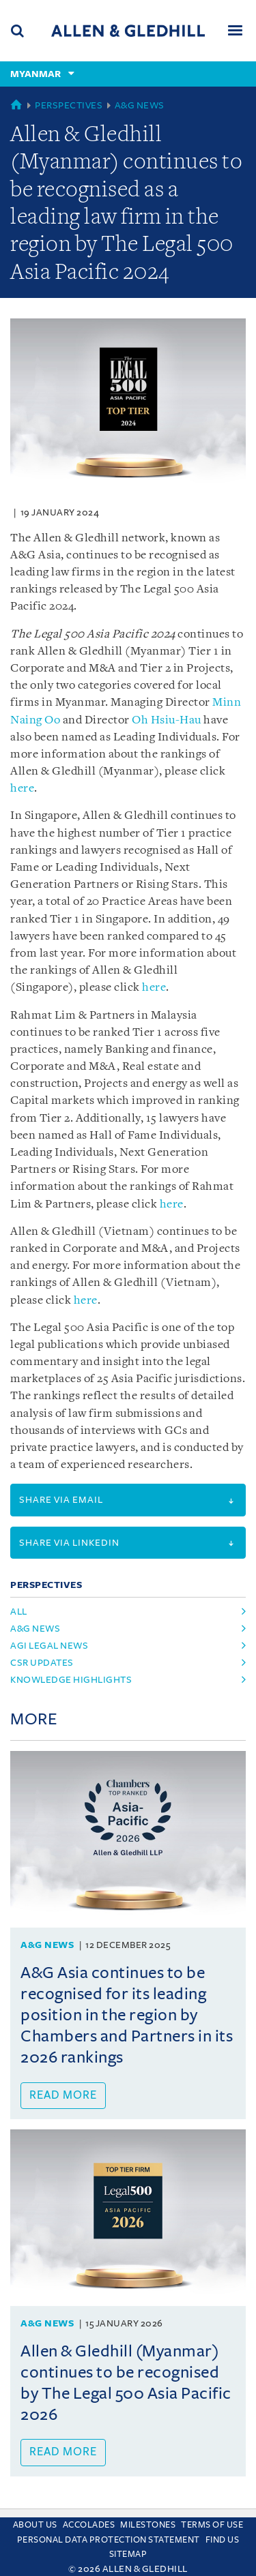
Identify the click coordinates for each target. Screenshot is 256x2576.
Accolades (89, 2525)
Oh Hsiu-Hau (166, 720)
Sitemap (128, 2554)
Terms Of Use (212, 2525)
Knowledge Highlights (71, 1680)
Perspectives (68, 105)
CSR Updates (42, 1663)
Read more (63, 2095)
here (22, 788)
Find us (222, 2540)
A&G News (140, 105)
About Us (35, 2525)
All (18, 1611)
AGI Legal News (49, 1646)
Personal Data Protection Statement (108, 2540)
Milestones (147, 2525)
